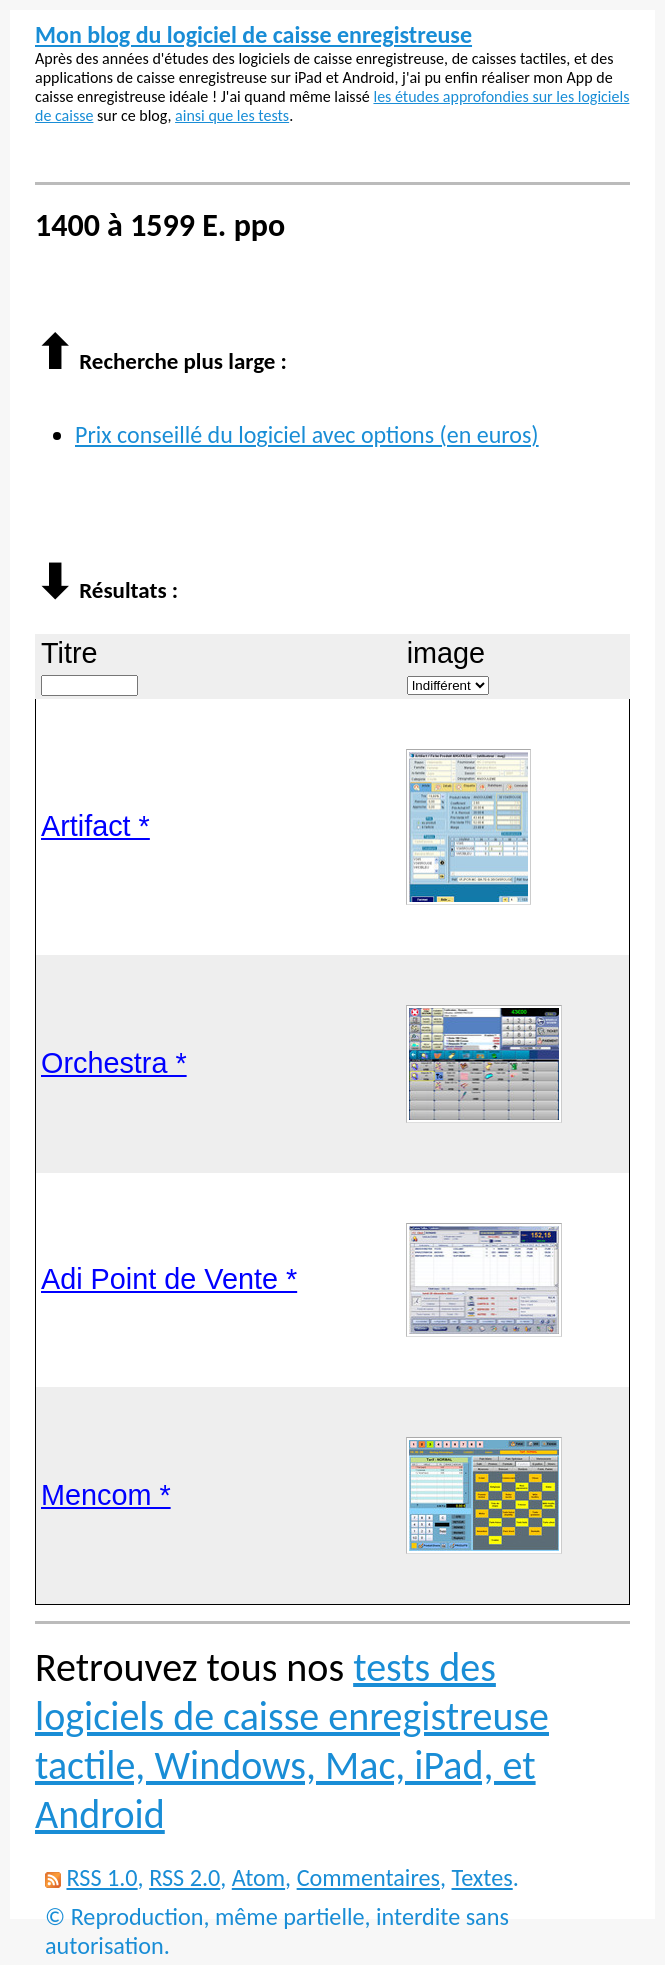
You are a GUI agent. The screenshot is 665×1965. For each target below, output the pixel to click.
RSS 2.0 (184, 1877)
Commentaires (368, 1877)
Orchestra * (114, 1063)
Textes (482, 1877)
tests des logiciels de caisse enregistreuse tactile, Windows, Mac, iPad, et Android (292, 1741)
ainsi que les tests (232, 115)
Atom (258, 1877)
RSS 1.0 (101, 1877)
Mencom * (106, 1495)
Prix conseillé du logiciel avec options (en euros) (307, 434)
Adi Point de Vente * (169, 1279)
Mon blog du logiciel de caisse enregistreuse (253, 34)
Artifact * (95, 826)
